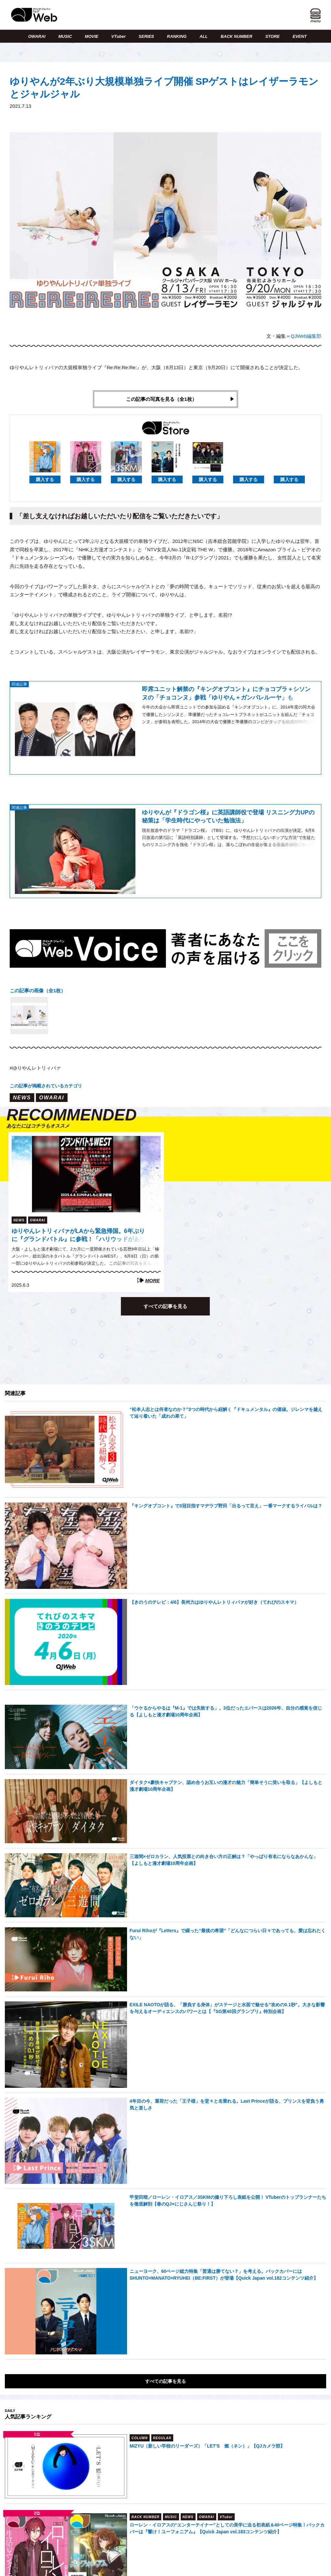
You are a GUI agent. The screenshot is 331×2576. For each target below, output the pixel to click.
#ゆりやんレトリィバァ (35, 1068)
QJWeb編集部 (306, 336)
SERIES (146, 36)
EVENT (299, 36)
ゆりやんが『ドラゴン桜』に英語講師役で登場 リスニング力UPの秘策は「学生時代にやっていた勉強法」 (228, 816)
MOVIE (91, 36)
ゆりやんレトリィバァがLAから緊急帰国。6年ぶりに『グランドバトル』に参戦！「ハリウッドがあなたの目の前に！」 (78, 1236)
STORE (272, 36)
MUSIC (65, 36)
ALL (203, 36)
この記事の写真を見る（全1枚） (161, 399)
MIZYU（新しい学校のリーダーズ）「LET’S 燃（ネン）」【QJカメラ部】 (207, 2446)
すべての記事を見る (165, 1306)
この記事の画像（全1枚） (38, 990)
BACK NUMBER (236, 36)
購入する (45, 479)
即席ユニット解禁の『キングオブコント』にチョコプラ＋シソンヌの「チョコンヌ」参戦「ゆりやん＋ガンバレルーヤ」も (226, 693)
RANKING (177, 36)
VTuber (118, 36)
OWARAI (36, 36)
